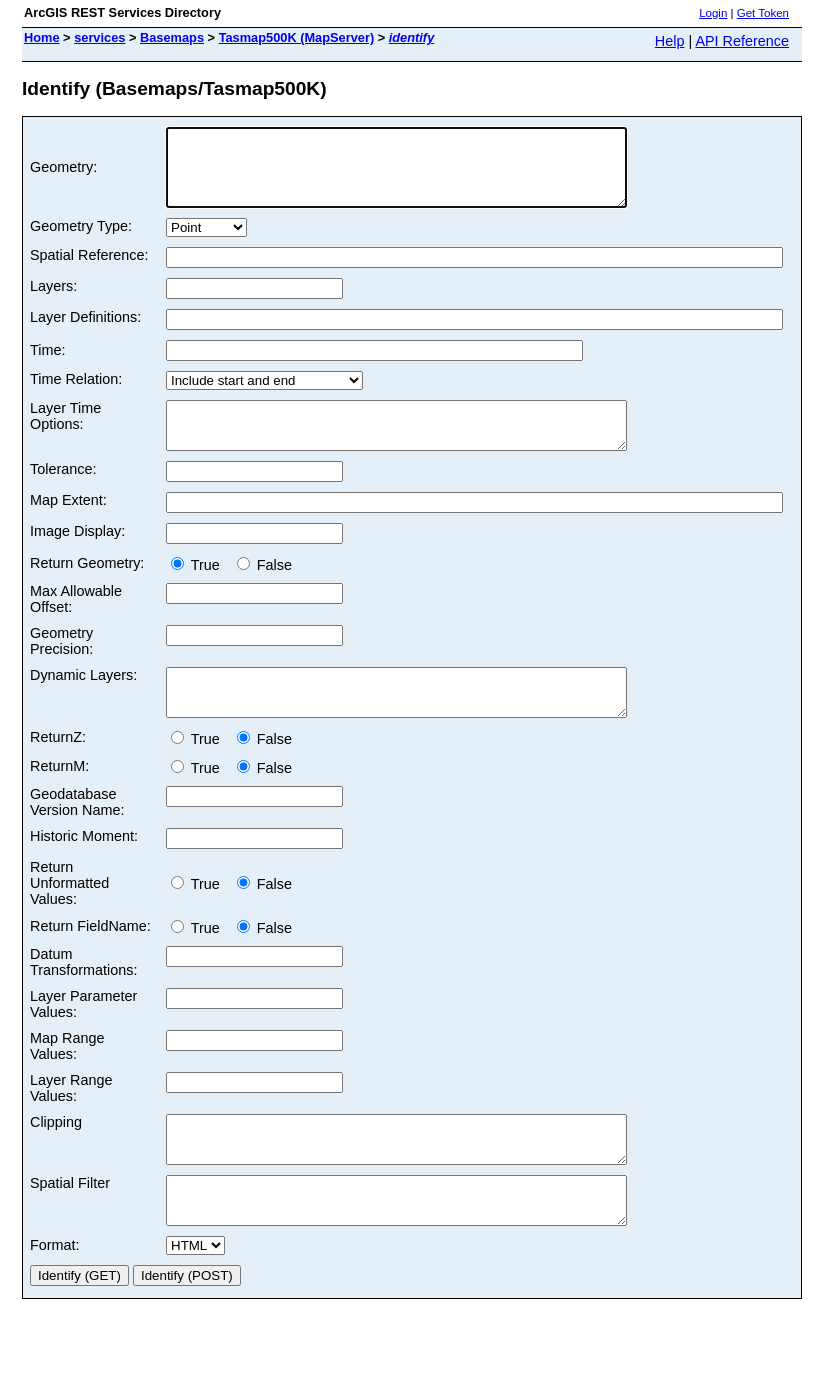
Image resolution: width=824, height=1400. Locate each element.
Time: (47, 365)
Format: (55, 1296)
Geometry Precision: (61, 665)
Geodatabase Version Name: (77, 835)
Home (42, 37)
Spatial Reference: (89, 270)
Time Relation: (76, 394)
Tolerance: (63, 493)
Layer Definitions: (85, 332)
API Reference (742, 41)
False (264, 589)
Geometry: (63, 175)
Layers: (53, 301)
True (199, 589)
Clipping (56, 1155)
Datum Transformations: (83, 995)
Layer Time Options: (65, 431)
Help (670, 41)
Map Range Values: (67, 1079)
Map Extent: (68, 524)
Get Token (763, 13)
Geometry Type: (81, 241)
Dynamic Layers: (83, 699)
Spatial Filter (70, 1225)
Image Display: (77, 555)
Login (713, 13)
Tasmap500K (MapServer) (297, 37)
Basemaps (172, 37)
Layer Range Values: (71, 1121)
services (99, 37)
